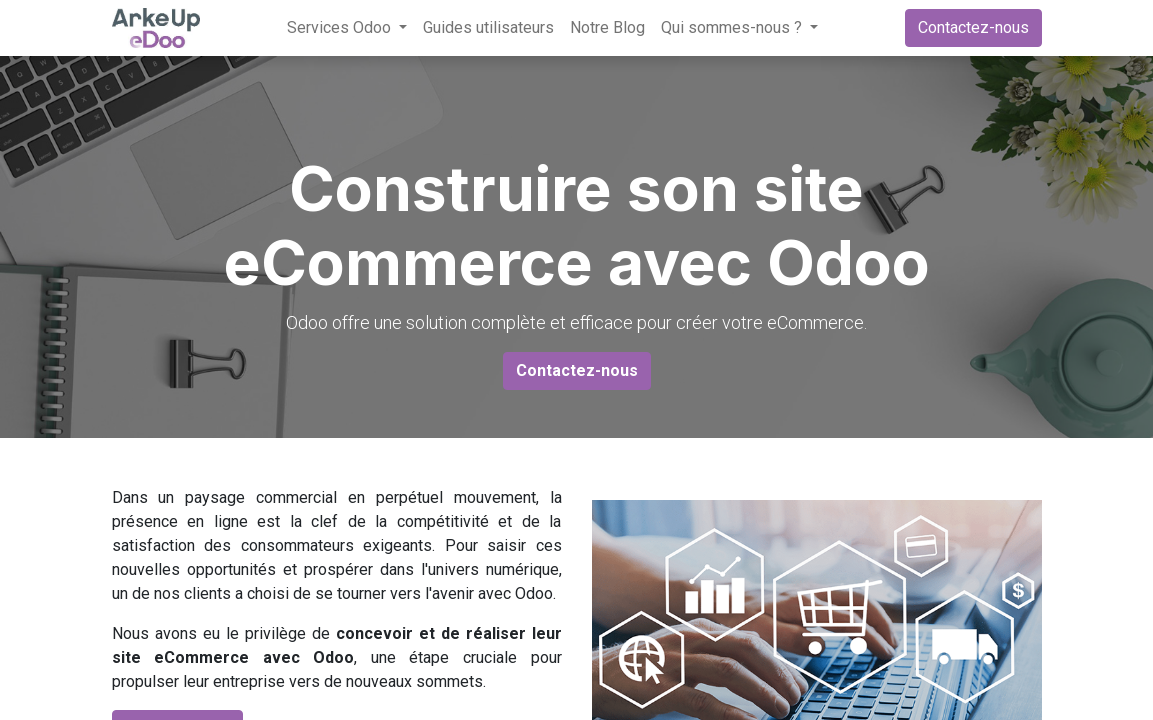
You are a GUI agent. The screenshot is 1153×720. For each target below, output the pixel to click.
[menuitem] (488, 28)
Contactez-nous (973, 27)
